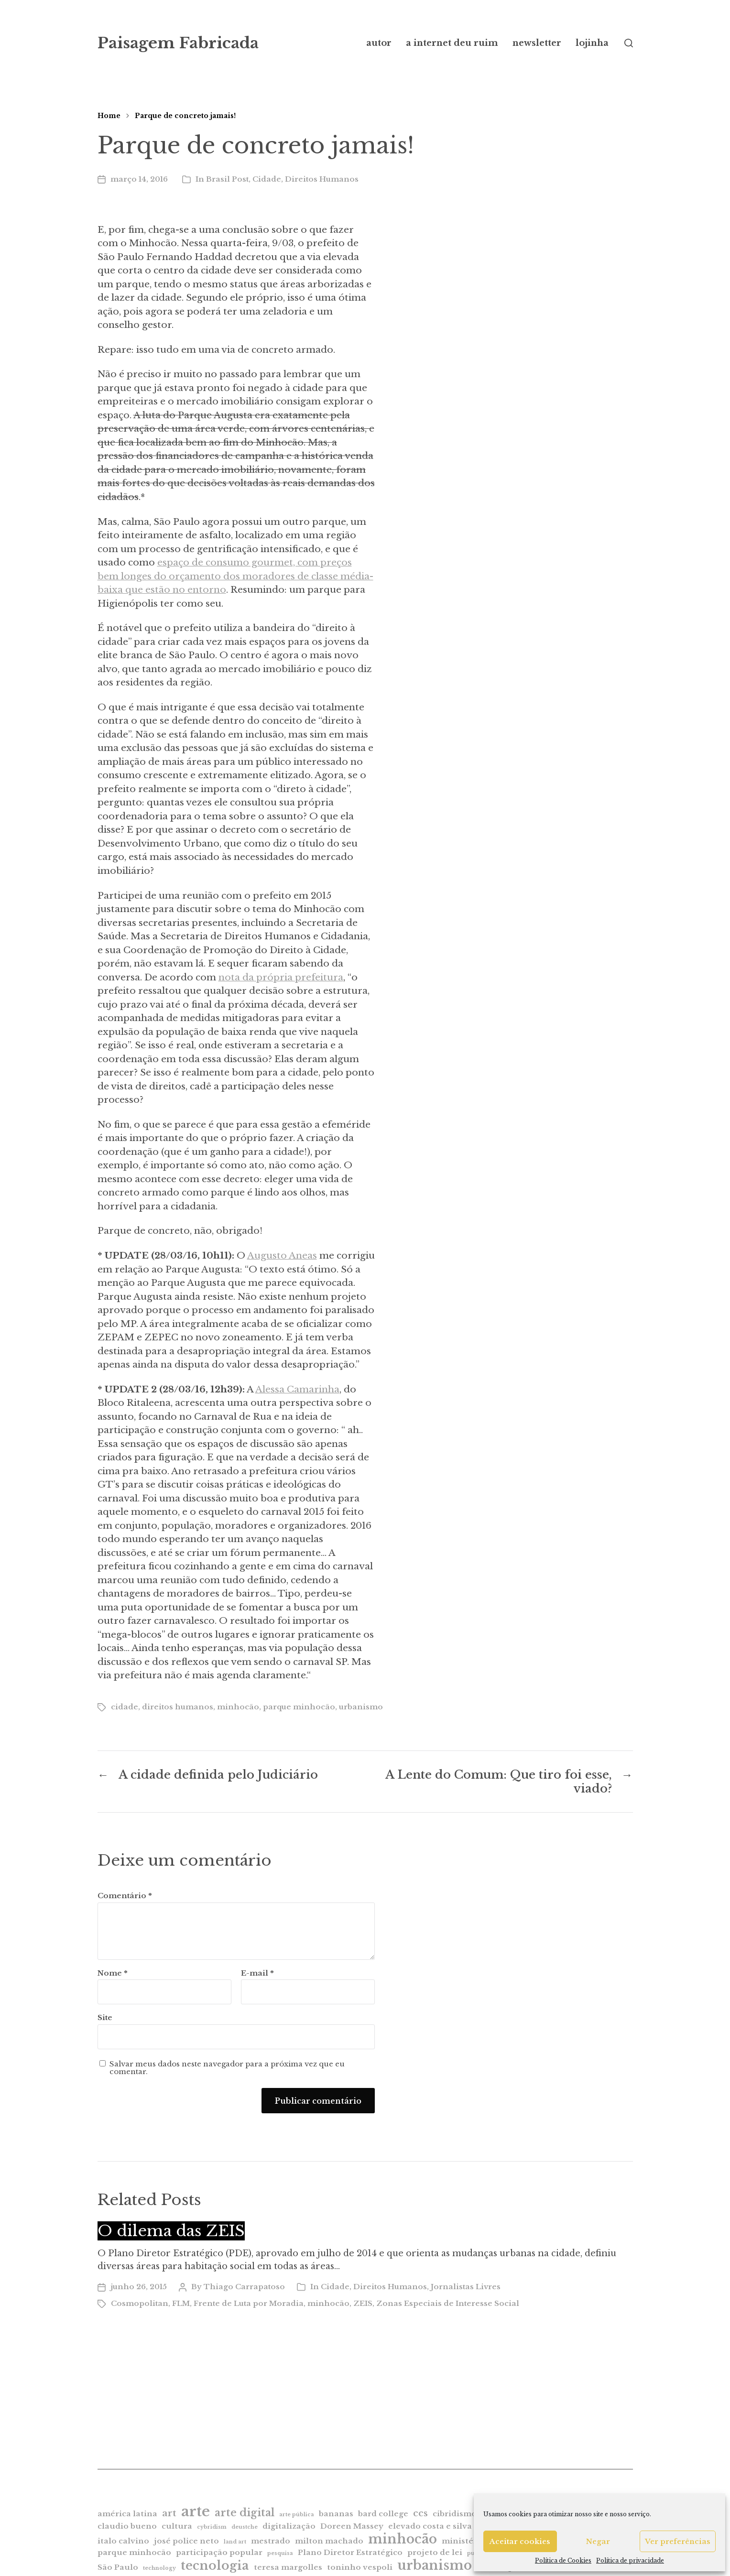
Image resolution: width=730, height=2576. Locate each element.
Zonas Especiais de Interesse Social (447, 2303)
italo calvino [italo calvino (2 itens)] (123, 2540)
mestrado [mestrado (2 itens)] (270, 2540)
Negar (598, 2541)
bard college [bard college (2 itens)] (383, 2513)
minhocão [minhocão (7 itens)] (402, 2539)
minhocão (238, 1706)
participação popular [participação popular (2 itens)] (219, 2552)
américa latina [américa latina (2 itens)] (127, 2513)
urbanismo (361, 1706)
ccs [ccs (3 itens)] (420, 2513)
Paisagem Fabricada (178, 43)
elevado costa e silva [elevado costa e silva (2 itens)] (430, 2526)
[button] (628, 43)
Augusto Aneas (282, 1255)
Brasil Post (227, 179)
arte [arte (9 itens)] (195, 2511)
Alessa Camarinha (297, 1389)
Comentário (125, 1896)
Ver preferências (677, 2541)
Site (105, 2017)
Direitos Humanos (322, 179)
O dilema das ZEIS (171, 2230)
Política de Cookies (563, 2560)
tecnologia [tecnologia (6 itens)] (215, 2565)
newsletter (536, 43)
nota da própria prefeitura (280, 977)
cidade (124, 1706)
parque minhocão (299, 1706)
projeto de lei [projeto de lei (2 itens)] (434, 2552)
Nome (113, 1973)
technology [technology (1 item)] (159, 2568)
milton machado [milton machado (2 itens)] (329, 2540)
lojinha (592, 43)
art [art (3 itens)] (169, 2513)
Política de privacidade (630, 2560)
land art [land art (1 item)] (235, 2542)
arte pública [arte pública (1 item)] (296, 2514)
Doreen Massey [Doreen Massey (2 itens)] (351, 2526)
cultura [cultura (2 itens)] (177, 2526)
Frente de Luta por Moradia (249, 2303)
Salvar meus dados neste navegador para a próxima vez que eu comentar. (227, 2068)
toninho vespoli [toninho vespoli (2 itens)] (359, 2567)
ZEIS (362, 2303)
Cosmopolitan (139, 2303)
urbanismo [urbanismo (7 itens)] (434, 2565)
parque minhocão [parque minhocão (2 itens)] (134, 2552)
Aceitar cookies (520, 2541)
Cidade (266, 179)
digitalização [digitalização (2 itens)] (289, 2526)
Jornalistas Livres (466, 2286)
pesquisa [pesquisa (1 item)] (280, 2553)
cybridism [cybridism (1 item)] (212, 2527)
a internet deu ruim (452, 43)
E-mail (257, 1973)
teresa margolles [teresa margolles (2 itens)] (288, 2567)
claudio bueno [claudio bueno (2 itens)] (127, 2526)
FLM (181, 2303)
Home (109, 115)
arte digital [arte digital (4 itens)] (244, 2512)
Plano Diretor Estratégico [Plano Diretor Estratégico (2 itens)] (350, 2552)
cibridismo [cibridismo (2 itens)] (455, 2513)
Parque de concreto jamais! (185, 115)
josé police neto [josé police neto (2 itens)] (186, 2540)
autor (379, 43)
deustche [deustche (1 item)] (244, 2527)
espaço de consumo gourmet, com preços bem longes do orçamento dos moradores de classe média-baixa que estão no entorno (235, 576)
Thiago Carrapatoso (244, 2286)
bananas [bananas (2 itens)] (336, 2513)
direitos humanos (177, 1706)
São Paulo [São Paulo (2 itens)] (118, 2567)
